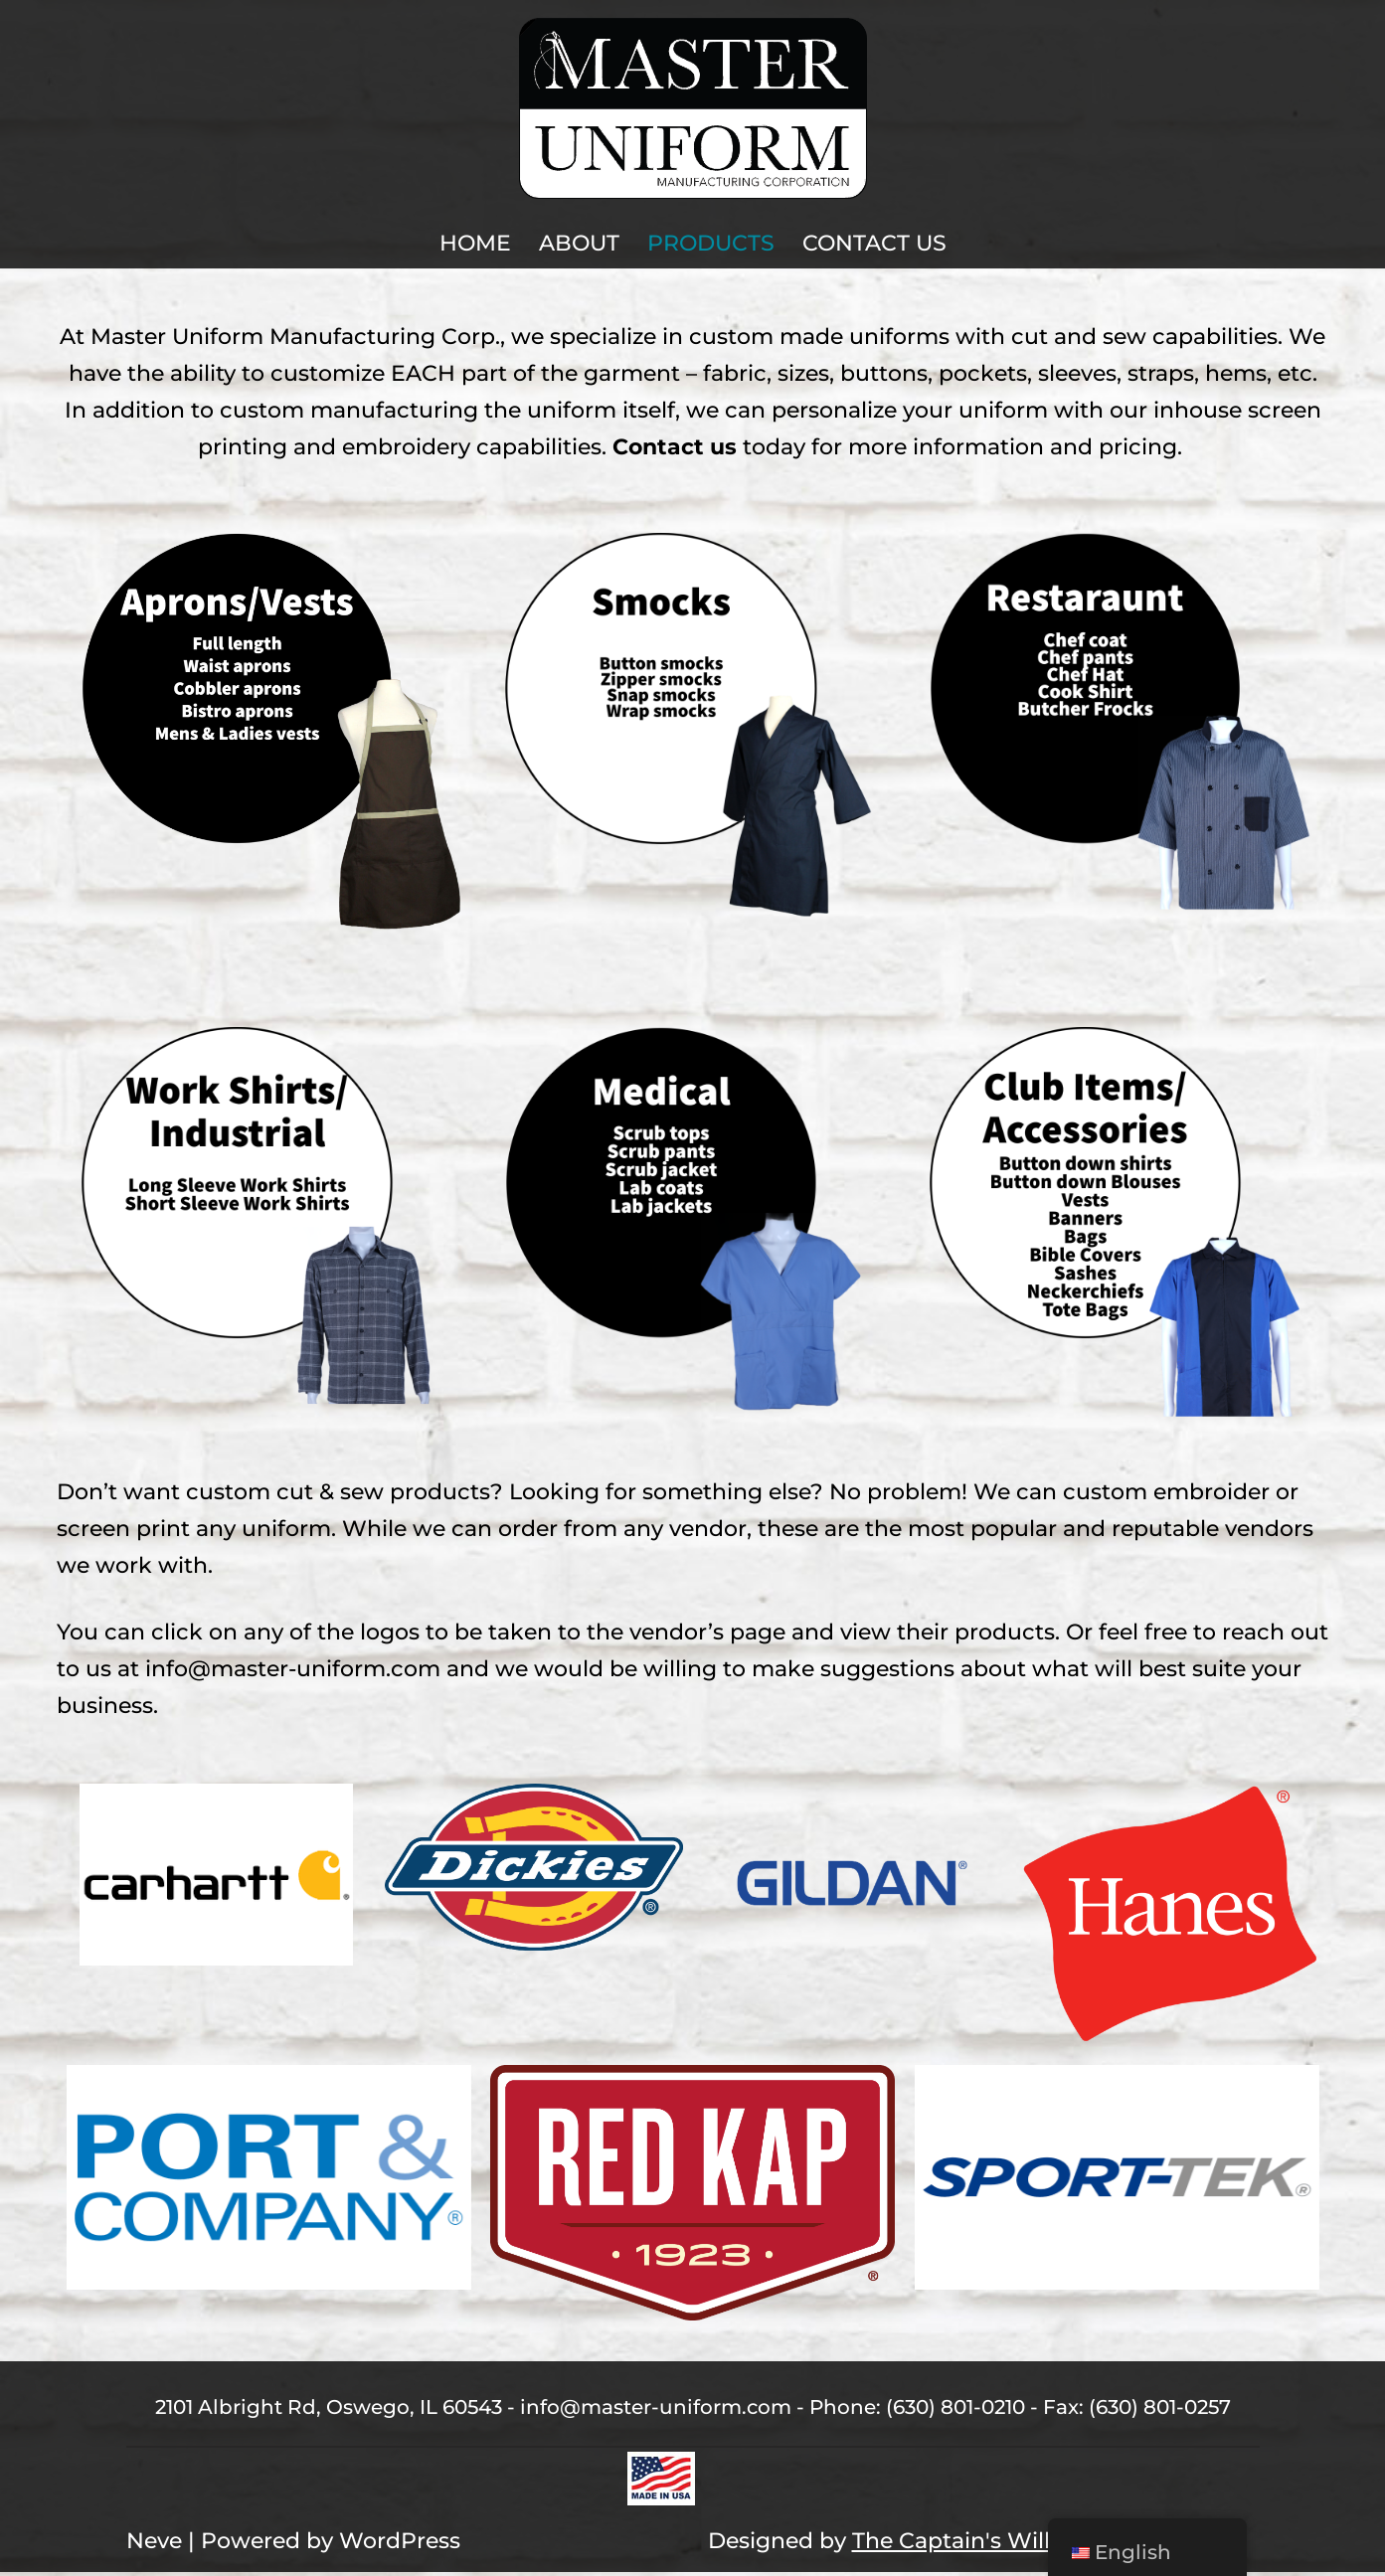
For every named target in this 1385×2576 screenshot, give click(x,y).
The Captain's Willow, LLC (993, 2545)
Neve (154, 2545)
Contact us (674, 448)
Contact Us (874, 243)
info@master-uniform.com (292, 1671)
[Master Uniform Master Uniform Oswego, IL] (693, 108)
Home (475, 243)
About (579, 243)
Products (711, 243)
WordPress (399, 2545)
